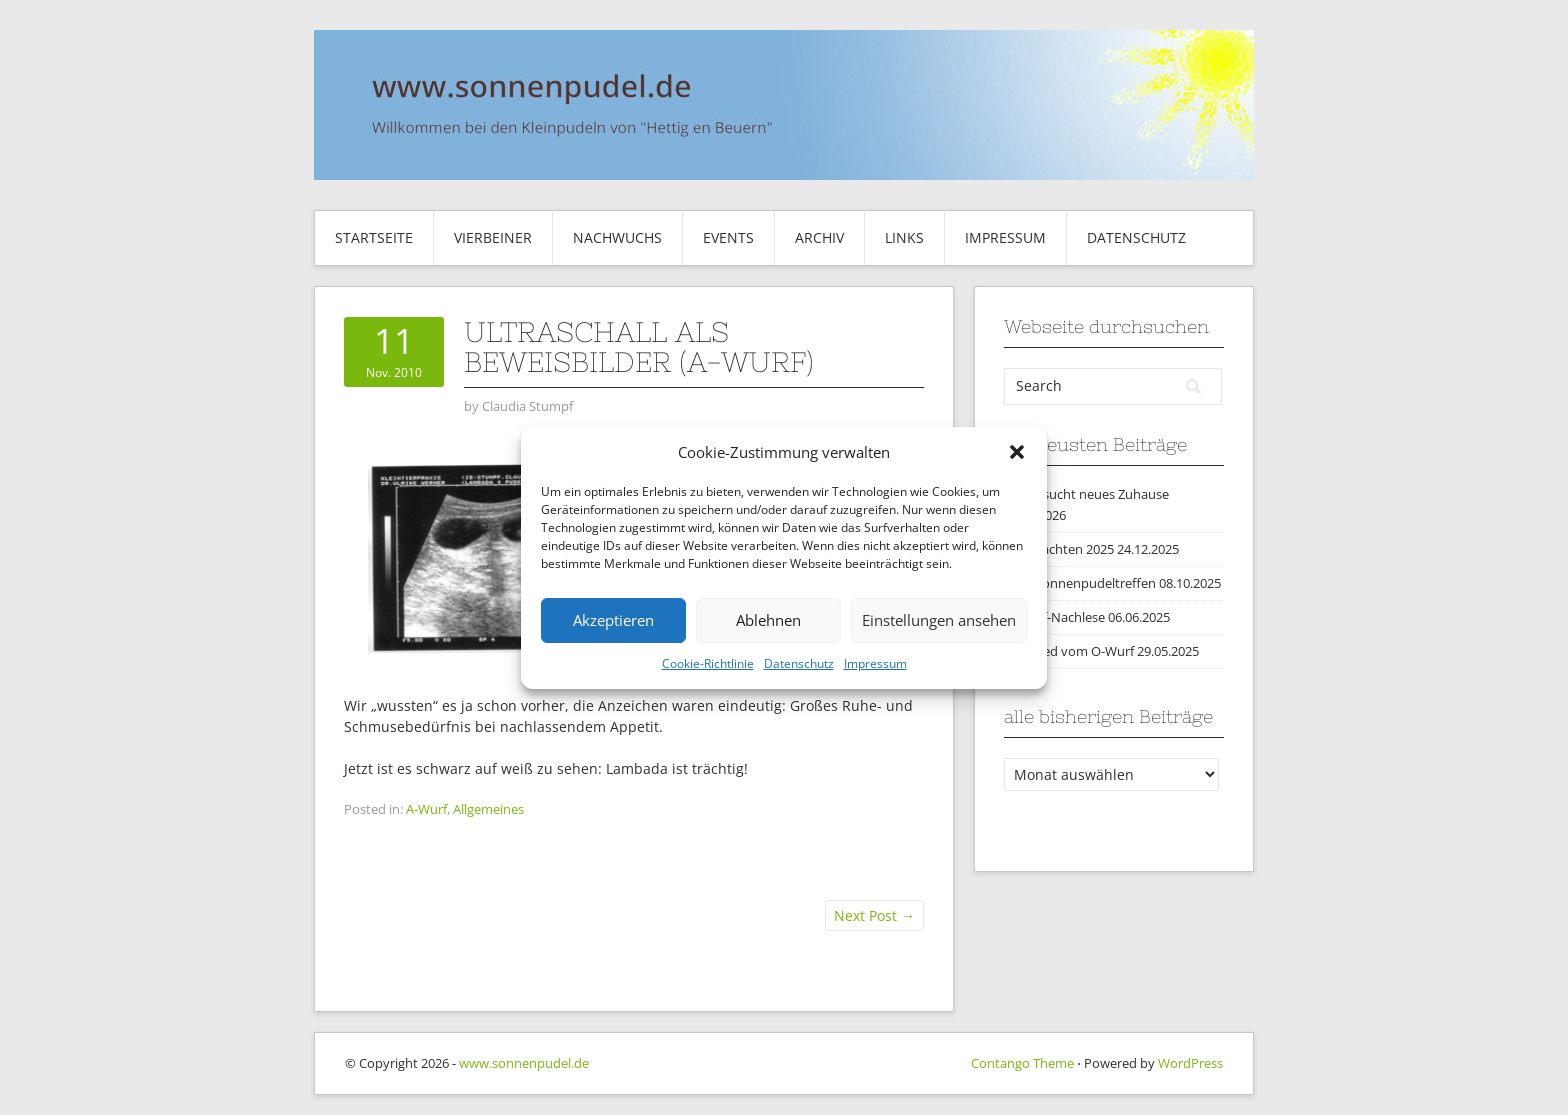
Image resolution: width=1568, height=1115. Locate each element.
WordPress (1190, 1063)
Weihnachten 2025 (1059, 549)
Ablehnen (768, 620)
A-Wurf (426, 809)
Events (728, 237)
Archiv (819, 237)
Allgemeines (488, 809)
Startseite (374, 237)
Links (904, 237)
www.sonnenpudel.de (524, 1063)
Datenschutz (799, 663)
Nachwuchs (617, 237)
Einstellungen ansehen (939, 620)
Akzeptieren (613, 620)
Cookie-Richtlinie (708, 663)
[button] (1017, 452)
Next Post (874, 915)
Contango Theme (1022, 1063)
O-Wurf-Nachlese (1054, 617)
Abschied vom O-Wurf (1069, 651)
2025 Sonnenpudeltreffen (1080, 583)
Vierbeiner (493, 237)
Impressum (875, 663)
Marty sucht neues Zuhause (1086, 494)
